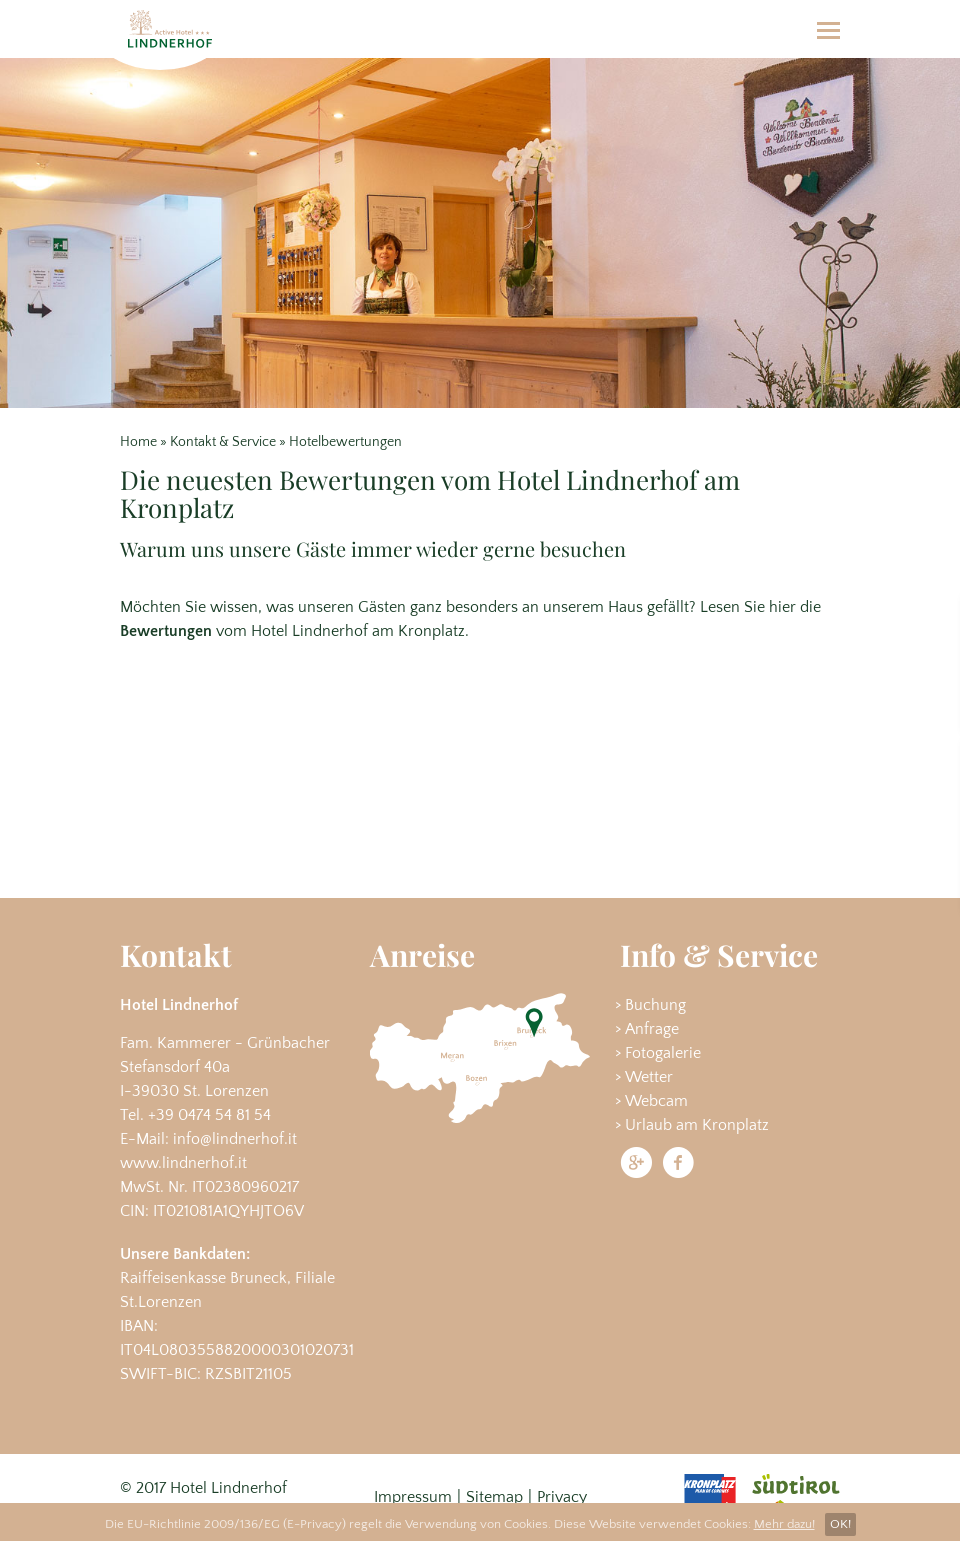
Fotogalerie (663, 1053)
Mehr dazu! (784, 1524)
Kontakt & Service (223, 442)
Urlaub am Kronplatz (697, 1125)
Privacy (562, 1497)
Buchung (655, 1005)
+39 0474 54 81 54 (209, 1115)
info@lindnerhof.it (235, 1139)
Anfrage (652, 1029)
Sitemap (494, 1497)
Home (138, 442)
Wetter (649, 1077)
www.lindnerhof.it (183, 1163)
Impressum (413, 1497)
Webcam (656, 1101)
